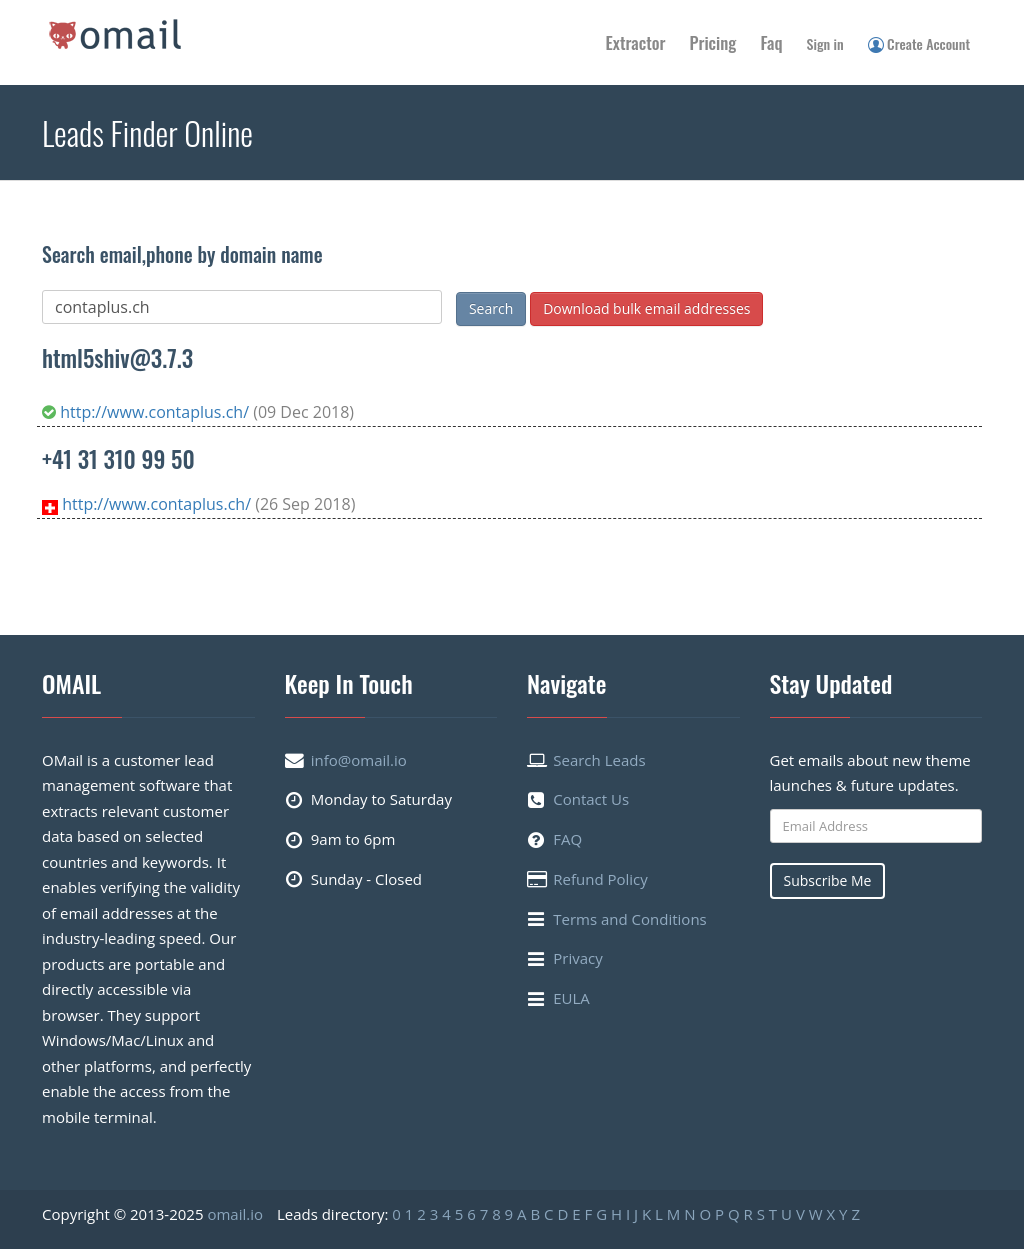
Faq (771, 42)
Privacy (577, 958)
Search (491, 308)
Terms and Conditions (630, 919)
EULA (571, 998)
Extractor (636, 42)
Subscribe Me (828, 880)
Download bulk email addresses (646, 308)
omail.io (235, 1214)
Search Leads (599, 760)
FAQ (567, 839)
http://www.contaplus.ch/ (147, 412)
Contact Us (591, 799)
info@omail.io (359, 760)
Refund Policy (600, 879)
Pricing (713, 42)
